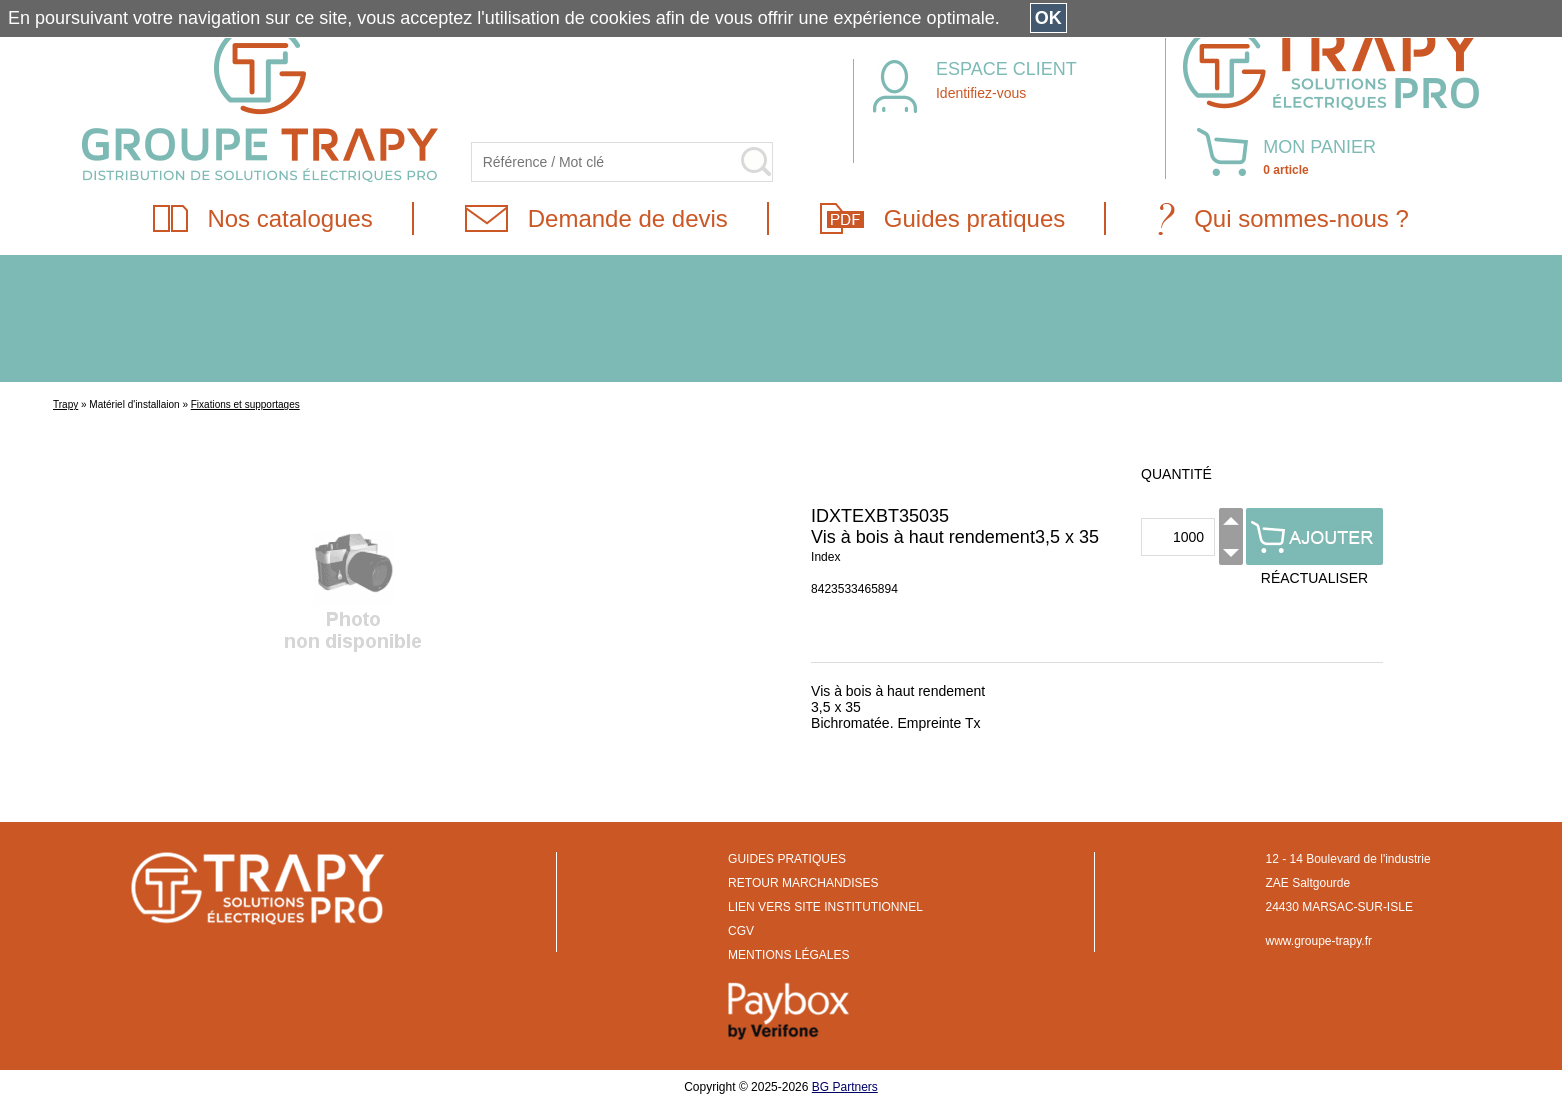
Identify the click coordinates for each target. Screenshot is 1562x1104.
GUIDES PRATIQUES (787, 859)
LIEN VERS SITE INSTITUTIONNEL (825, 907)
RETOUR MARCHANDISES (803, 883)
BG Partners (845, 1087)
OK (1048, 18)
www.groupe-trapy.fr (1319, 941)
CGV (741, 931)
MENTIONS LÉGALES (788, 955)
